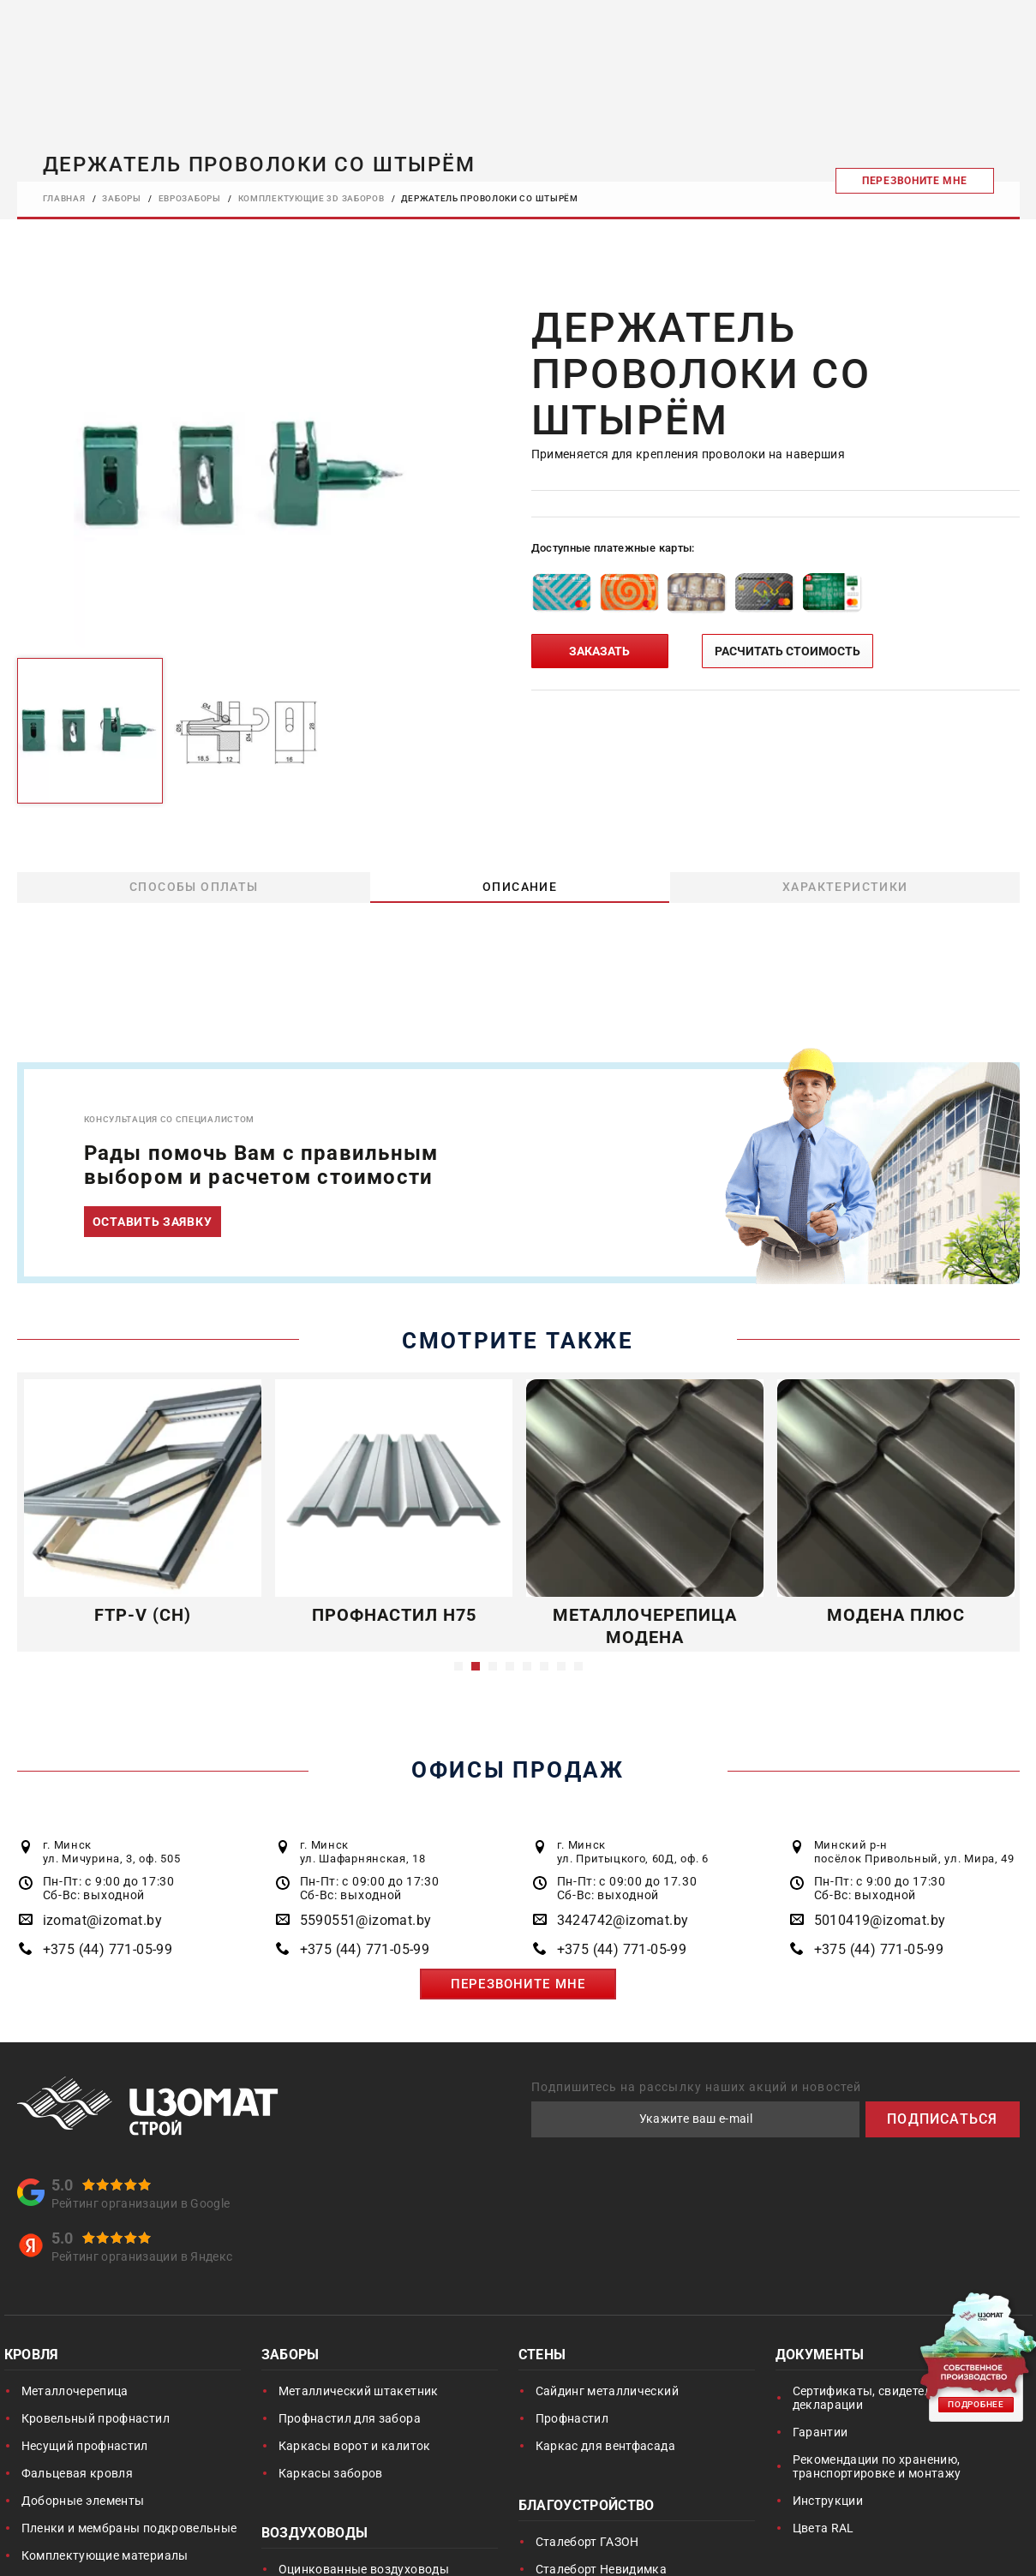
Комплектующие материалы (105, 2555)
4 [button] (510, 1666)
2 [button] (475, 1666)
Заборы (290, 2356)
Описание (519, 887)
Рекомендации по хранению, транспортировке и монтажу (877, 2466)
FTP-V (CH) (142, 1615)
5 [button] (527, 1666)
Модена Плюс (896, 1615)
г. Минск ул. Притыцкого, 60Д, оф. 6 (633, 1851)
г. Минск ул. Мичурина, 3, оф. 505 (112, 1851)
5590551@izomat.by (366, 1920)
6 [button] (544, 1666)
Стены (542, 2356)
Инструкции (828, 2500)
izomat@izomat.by (102, 1920)
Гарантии (820, 2432)
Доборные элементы (83, 2500)
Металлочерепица (75, 2391)
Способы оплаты (193, 887)
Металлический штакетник (358, 2391)
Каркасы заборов (330, 2473)
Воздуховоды (314, 2534)
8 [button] (578, 1666)
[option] (245, 476)
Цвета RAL (823, 2528)
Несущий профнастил (84, 2446)
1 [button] (458, 1666)
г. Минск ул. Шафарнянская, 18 (363, 1851)
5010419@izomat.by (880, 1920)
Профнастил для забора (349, 2418)
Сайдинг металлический (607, 2391)
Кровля (31, 2356)
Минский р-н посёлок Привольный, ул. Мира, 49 (914, 1851)
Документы (820, 2356)
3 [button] (492, 1666)
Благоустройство (586, 2507)
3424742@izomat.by (623, 1920)
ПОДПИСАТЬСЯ (942, 2119)
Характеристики (844, 887)
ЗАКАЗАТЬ (599, 651)
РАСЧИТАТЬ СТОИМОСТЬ (787, 651)
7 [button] (561, 1666)
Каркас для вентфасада (605, 2446)
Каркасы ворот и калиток (354, 2446)
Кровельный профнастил (95, 2418)
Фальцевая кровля (77, 2473)
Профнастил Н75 (393, 1615)
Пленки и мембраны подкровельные (129, 2528)
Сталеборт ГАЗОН (587, 2542)
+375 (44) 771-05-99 (108, 1949)
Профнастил (572, 2418)
